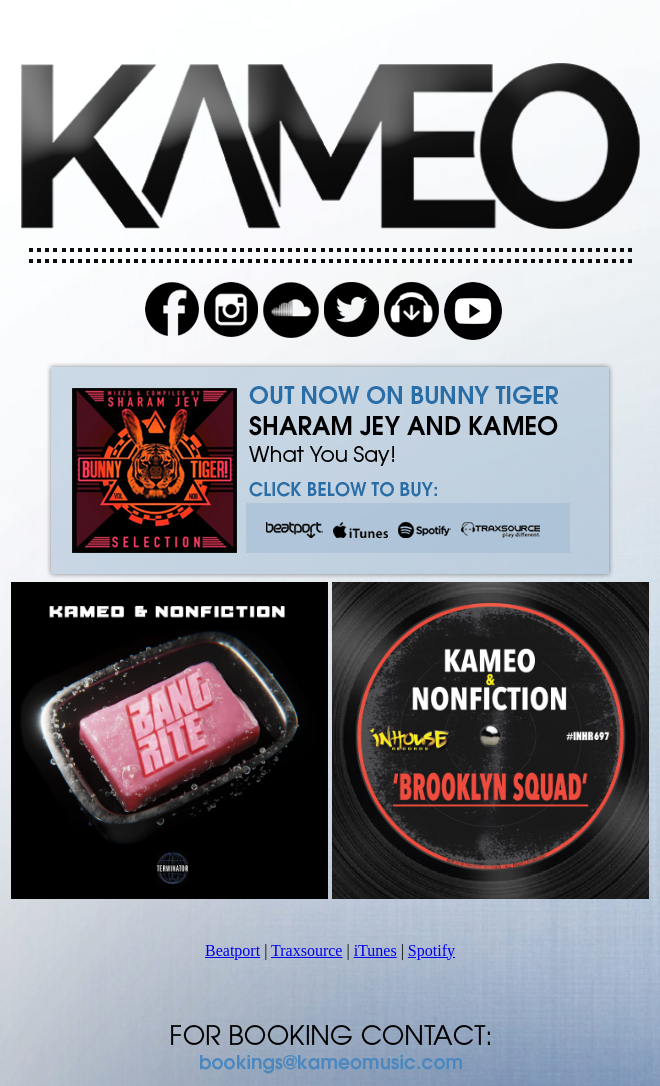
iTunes (375, 950)
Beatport (232, 950)
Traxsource (306, 950)
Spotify (431, 950)
